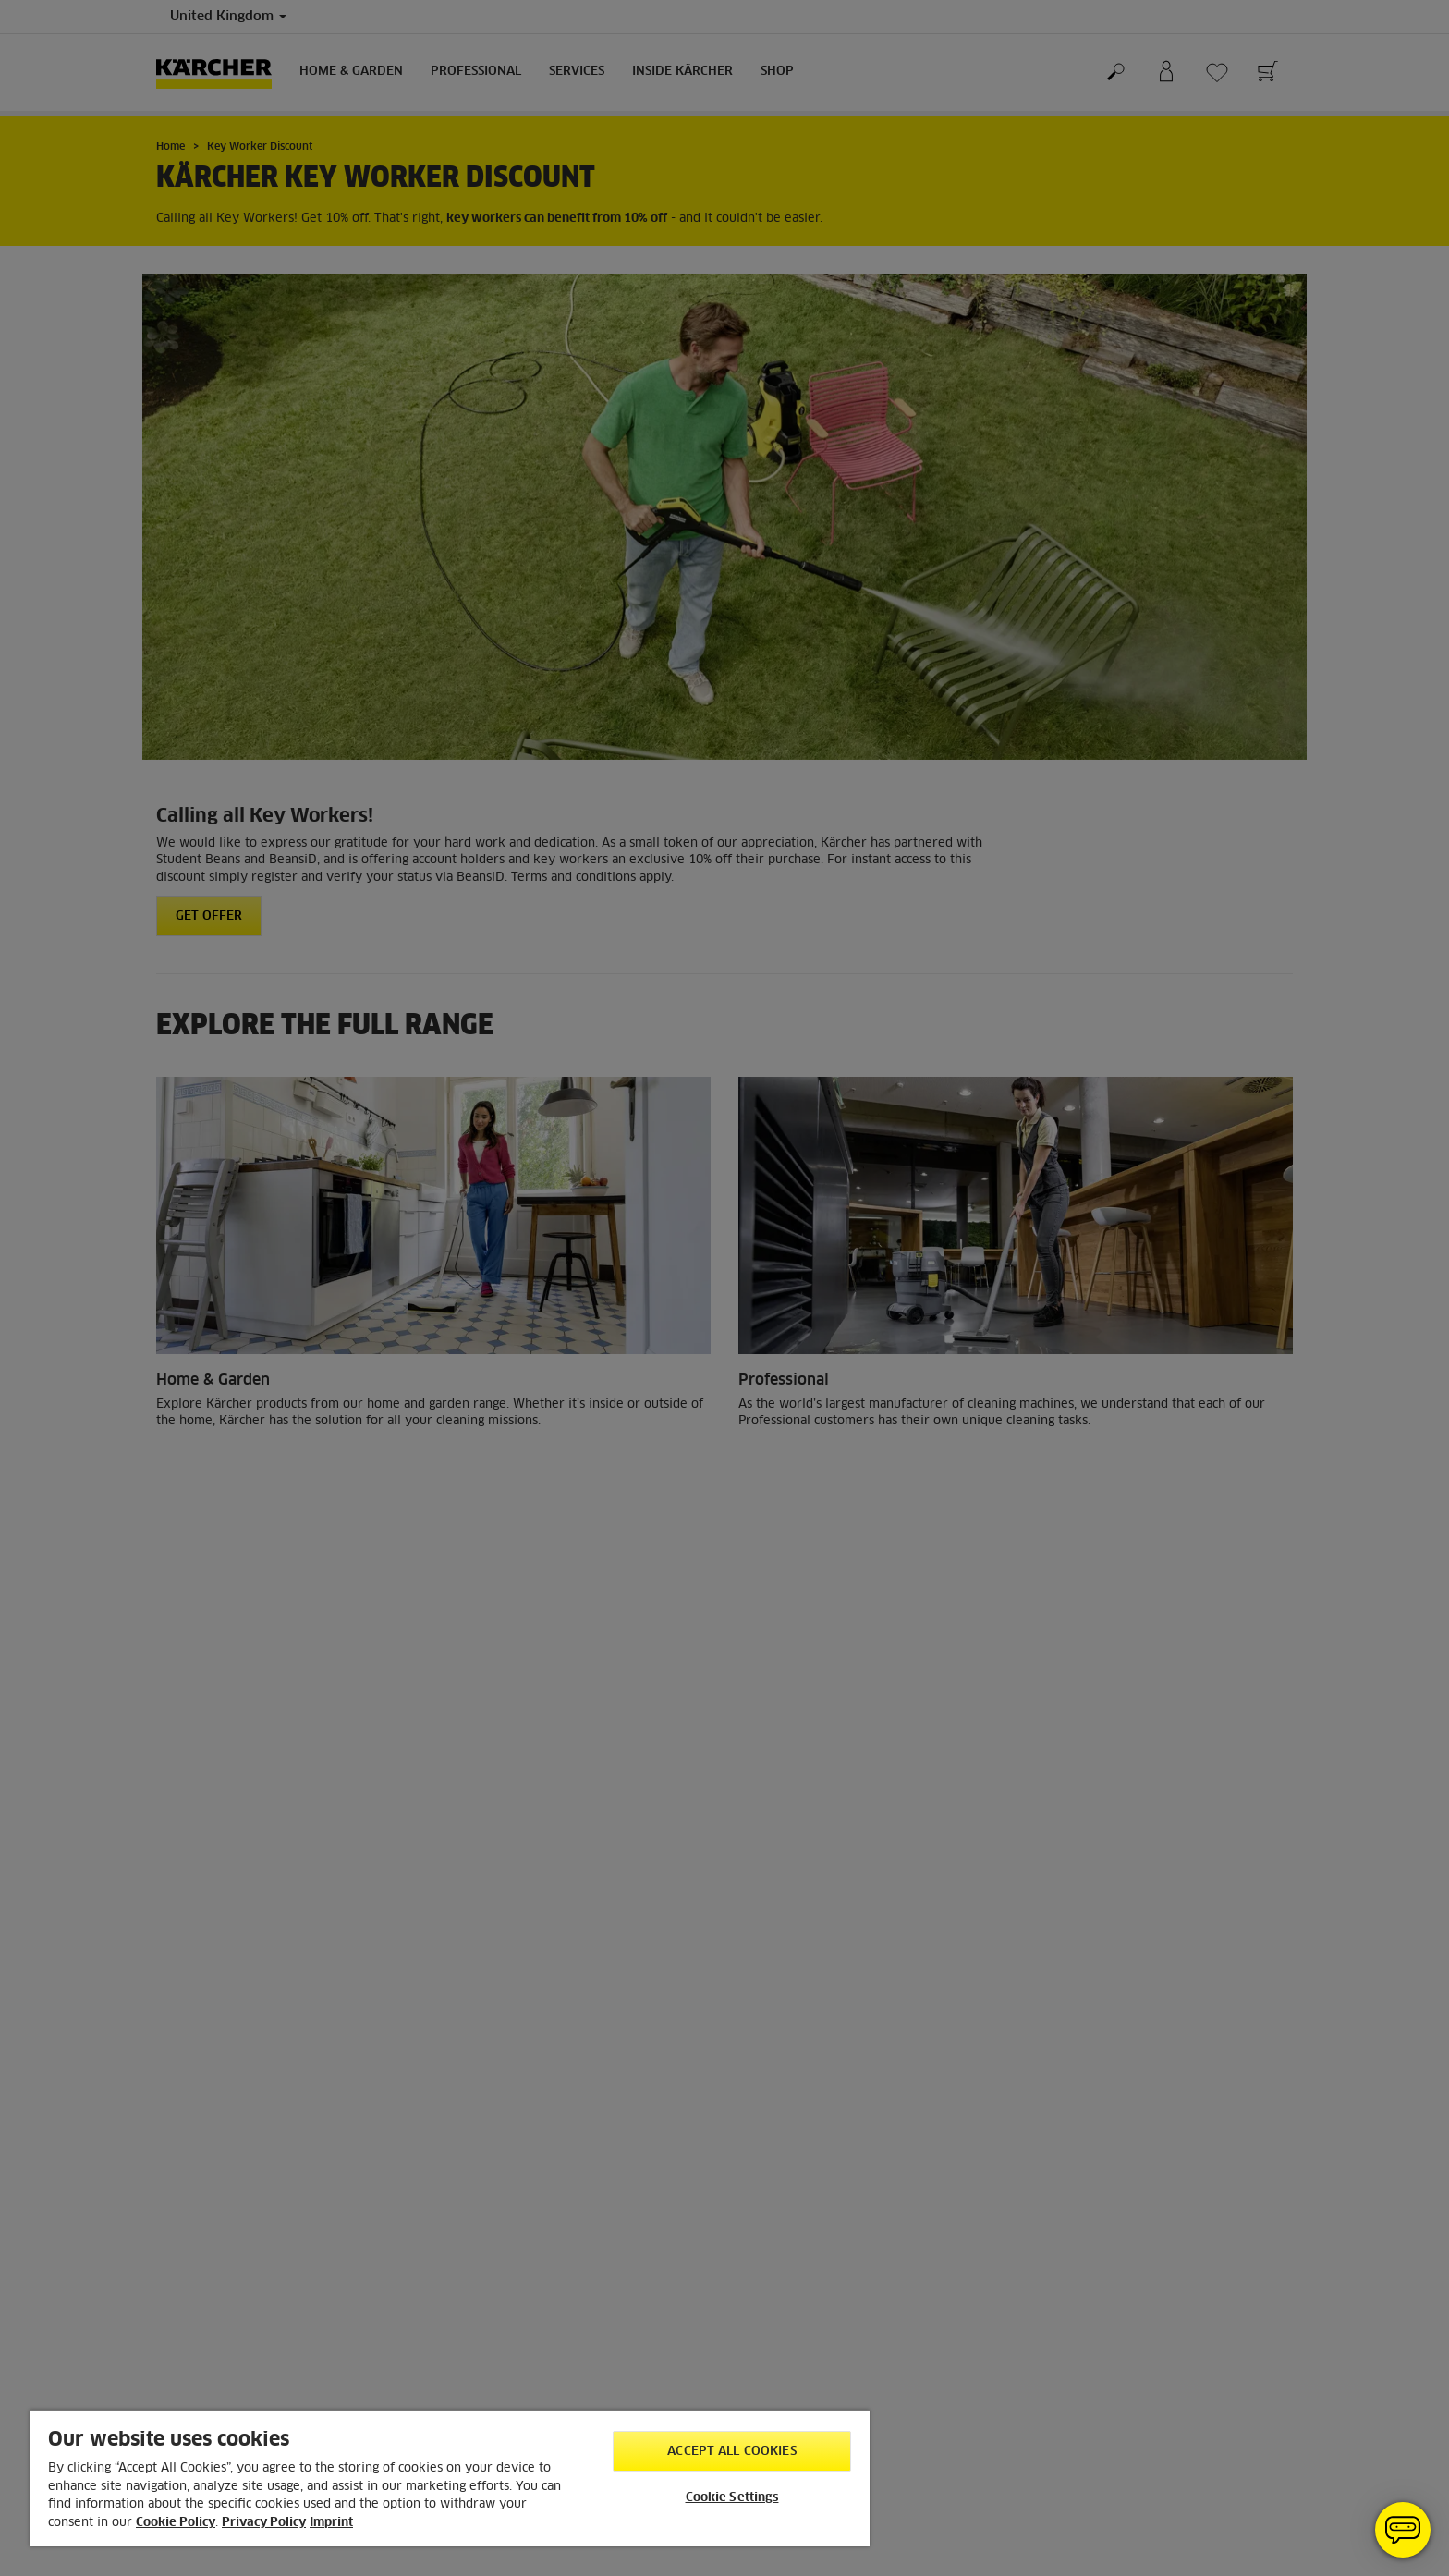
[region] (450, 2478)
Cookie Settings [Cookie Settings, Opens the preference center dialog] (732, 2498)
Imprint (331, 2523)
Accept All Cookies (731, 2452)
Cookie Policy (175, 2523)
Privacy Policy (264, 2523)
